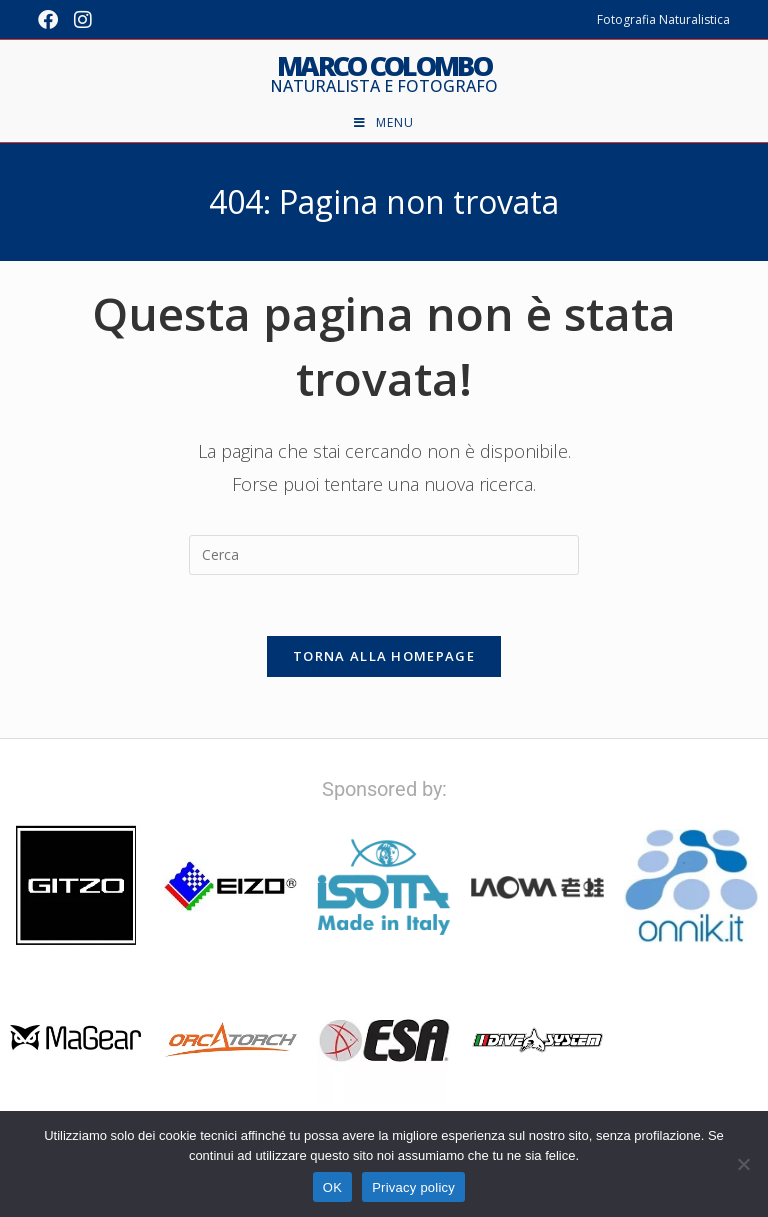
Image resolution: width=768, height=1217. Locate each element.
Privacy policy (413, 1187)
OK (332, 1187)
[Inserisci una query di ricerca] (384, 555)
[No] (743, 1164)
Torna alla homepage (384, 656)
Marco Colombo (383, 73)
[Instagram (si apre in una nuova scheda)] (83, 20)
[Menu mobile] (384, 123)
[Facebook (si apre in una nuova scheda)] (52, 20)
